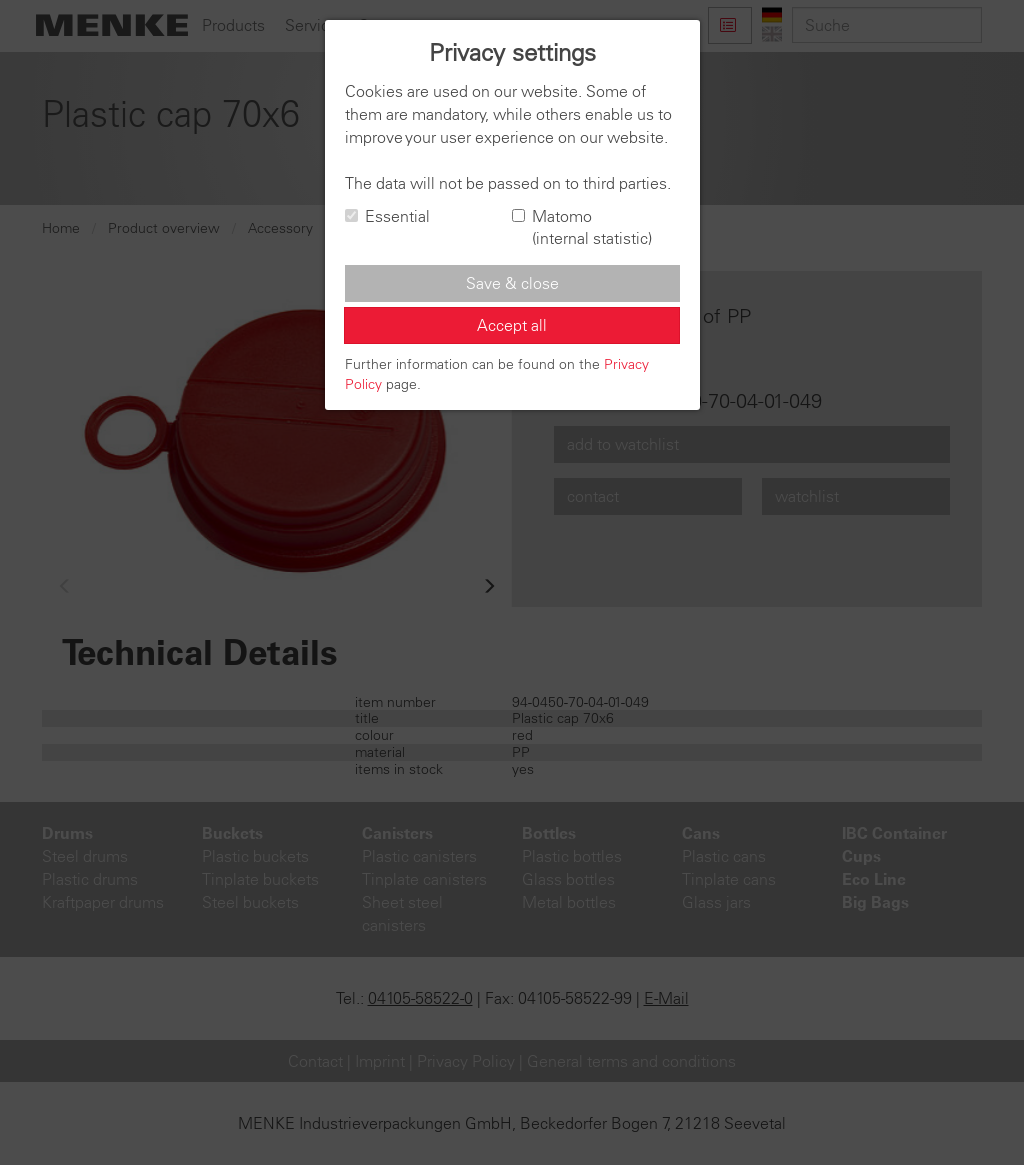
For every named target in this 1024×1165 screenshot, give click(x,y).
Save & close (512, 283)
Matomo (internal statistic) (582, 227)
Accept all (512, 325)
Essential (387, 216)
